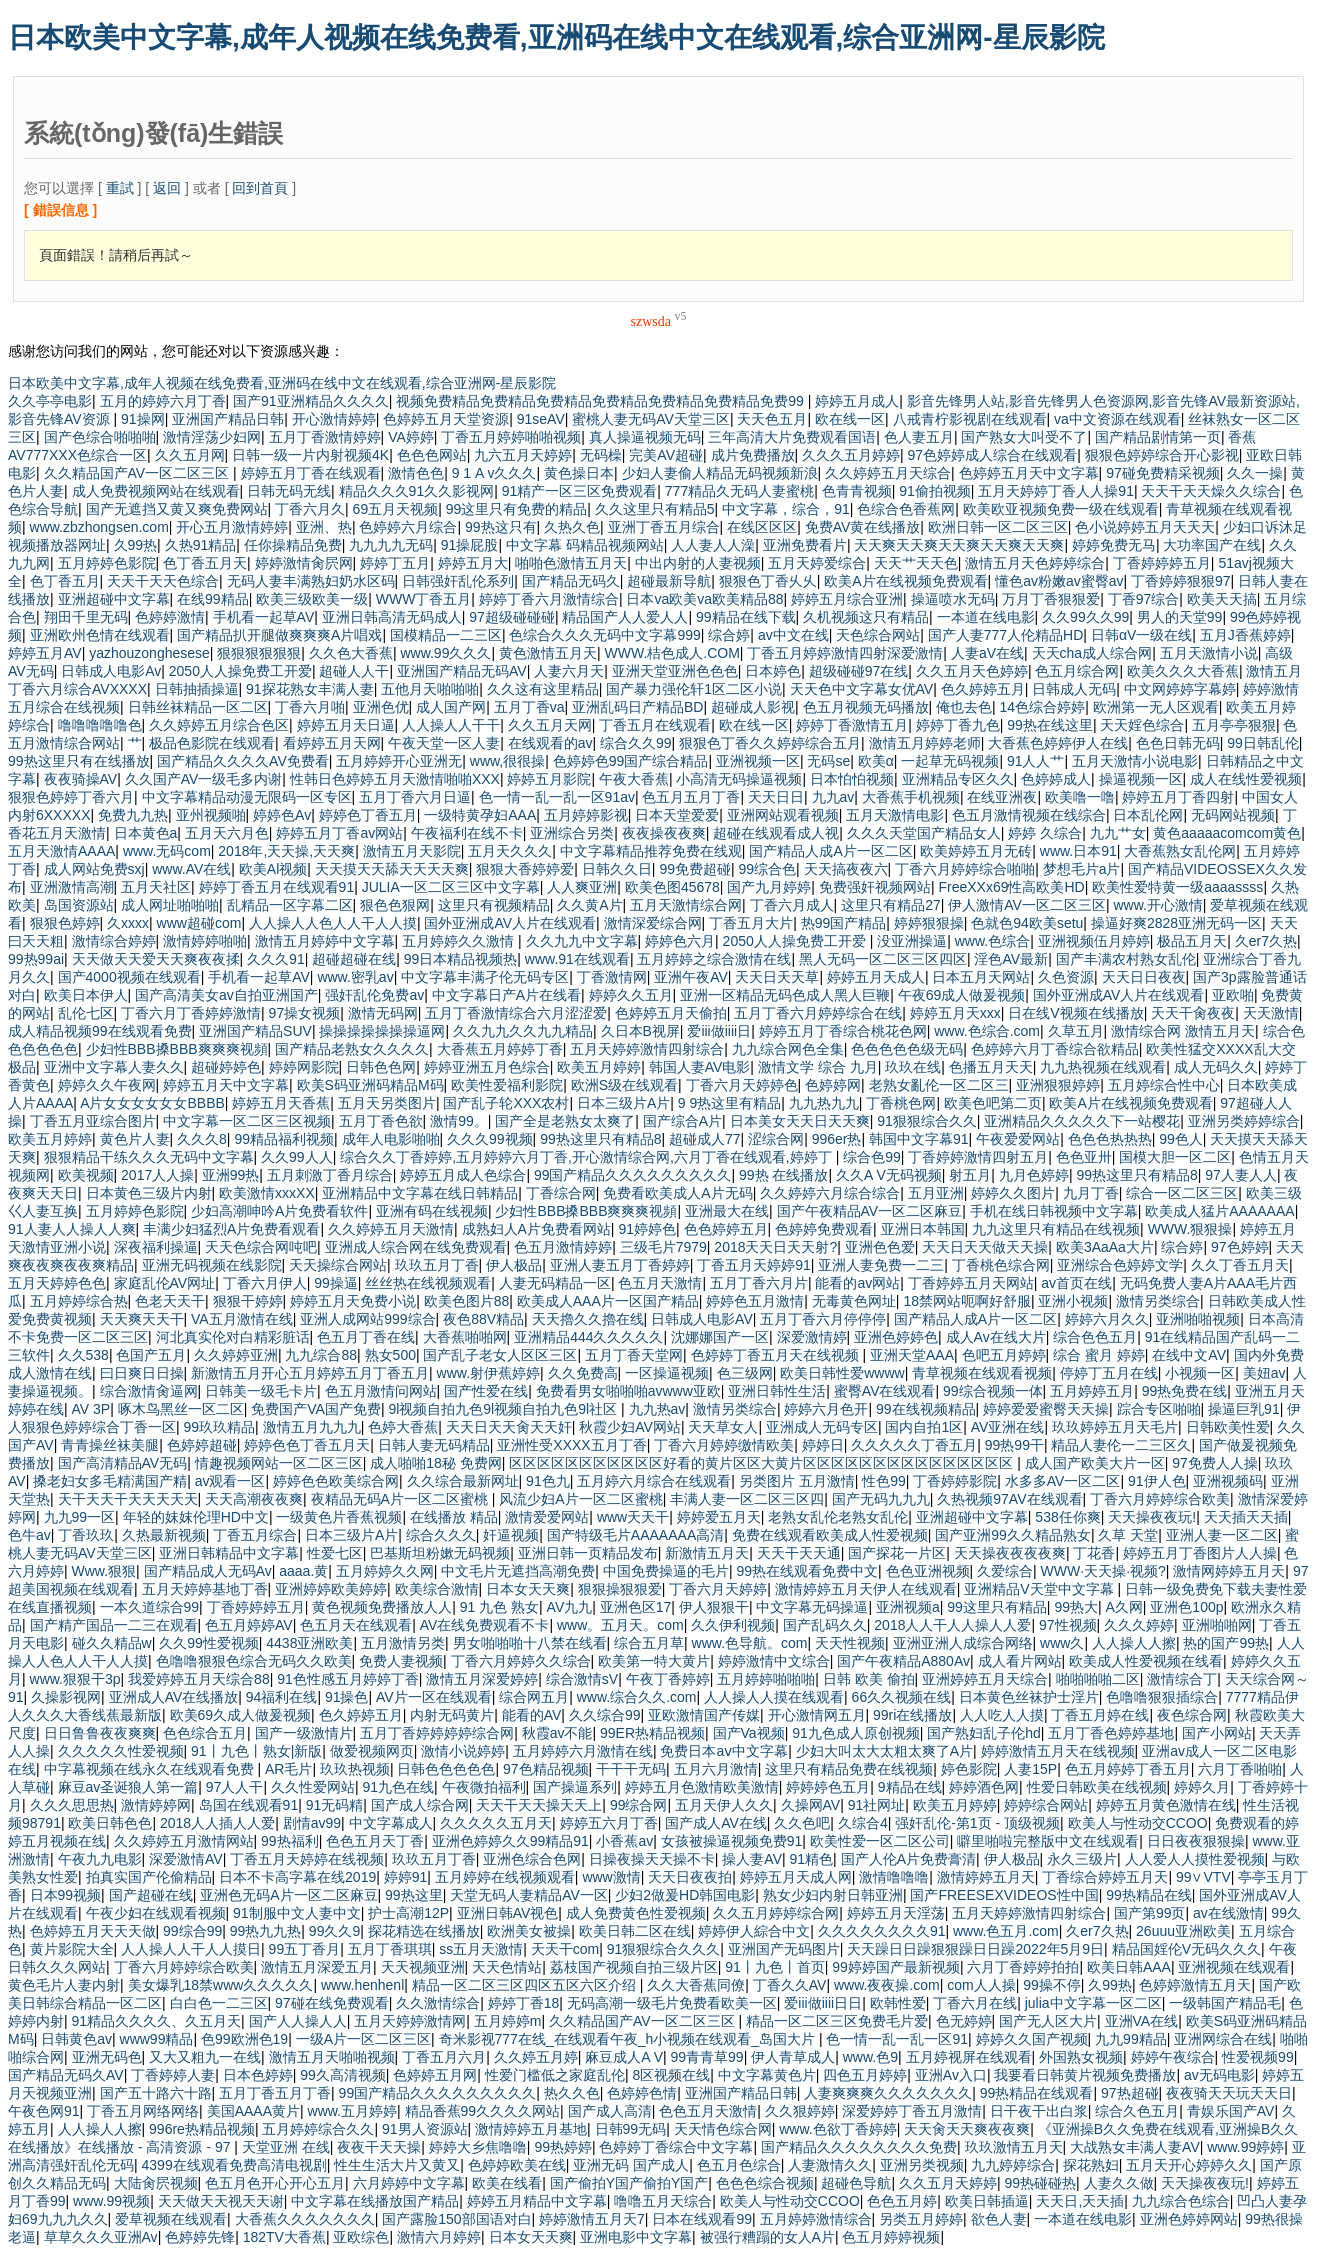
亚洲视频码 (1228, 1481)
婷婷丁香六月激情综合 (549, 599)
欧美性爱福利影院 (507, 1085)
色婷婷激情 (170, 617)
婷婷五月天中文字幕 (226, 1085)
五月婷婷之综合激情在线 (714, 959)
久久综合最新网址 (463, 1481)
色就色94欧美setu (1027, 923)
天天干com (565, 1949)
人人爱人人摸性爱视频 (1195, 1859)
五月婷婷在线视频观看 (505, 1877)
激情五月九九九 (312, 1427)
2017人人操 (157, 1175)
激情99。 (459, 1121)
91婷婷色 (647, 1229)
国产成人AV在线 (716, 1823)
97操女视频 (305, 1013)
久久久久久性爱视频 (121, 1751)
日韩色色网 (381, 1067)
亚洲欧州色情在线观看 (100, 635)
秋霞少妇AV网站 (630, 1427)
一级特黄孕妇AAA (480, 815)
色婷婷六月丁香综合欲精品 (1055, 1049)
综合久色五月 (1137, 2111)
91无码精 (335, 1805)
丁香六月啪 (310, 707)
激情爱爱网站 (547, 1517)
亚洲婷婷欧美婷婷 (331, 1589)
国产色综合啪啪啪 (100, 437)
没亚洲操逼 (912, 941)
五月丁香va (529, 707)
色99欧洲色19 (244, 2039)
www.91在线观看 (577, 959)
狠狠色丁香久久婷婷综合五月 (770, 743)
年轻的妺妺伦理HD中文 (196, 1517)
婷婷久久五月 (631, 995)
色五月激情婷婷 (563, 1247)
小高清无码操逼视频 (739, 779)
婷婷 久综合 (1045, 833)
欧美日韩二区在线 (635, 1931)
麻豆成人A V (624, 2057)
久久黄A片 (589, 905)
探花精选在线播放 (424, 1931)
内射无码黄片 (452, 1715)
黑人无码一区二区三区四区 (883, 959)
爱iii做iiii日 (719, 1031)
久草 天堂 (1128, 1535)
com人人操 (981, 1985)
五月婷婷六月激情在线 (583, 1751)
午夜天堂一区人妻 (444, 743)
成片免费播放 (753, 455)
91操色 (347, 1697)
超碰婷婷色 (226, 1067)
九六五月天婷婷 (523, 455)
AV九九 (570, 1607)
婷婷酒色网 (984, 1787)
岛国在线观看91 (249, 1805)
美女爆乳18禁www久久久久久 (221, 1985)
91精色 (812, 1859)
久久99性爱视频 (209, 1643)
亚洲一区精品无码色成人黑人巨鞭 (785, 995)
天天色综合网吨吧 (261, 1247)
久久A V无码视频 (889, 1175)
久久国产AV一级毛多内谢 (204, 779)
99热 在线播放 (783, 1175)
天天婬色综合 (1142, 725)
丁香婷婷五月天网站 (971, 1283)
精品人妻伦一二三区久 (1121, 1445)
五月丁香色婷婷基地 (1111, 1733)
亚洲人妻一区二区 (1222, 1535)
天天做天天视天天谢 (221, 2201)
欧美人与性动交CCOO (1138, 1823)
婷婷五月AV (45, 653)
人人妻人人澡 (713, 545)
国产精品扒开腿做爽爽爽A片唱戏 (279, 635)
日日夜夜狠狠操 (1196, 1841)
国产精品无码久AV (66, 2075)
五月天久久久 (510, 851)
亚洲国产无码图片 (784, 1949)
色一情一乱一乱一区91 (897, 2039)
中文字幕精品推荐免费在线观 (651, 851)
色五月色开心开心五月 (275, 2183)
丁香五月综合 (255, 1535)
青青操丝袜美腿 (110, 1445)
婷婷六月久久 (1107, 1319)
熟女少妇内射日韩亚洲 (833, 1895)
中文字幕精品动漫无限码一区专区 (247, 797)
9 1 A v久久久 (494, 473)
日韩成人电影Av (111, 671)
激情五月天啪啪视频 (332, 2057)
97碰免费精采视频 (1163, 473)
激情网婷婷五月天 (1229, 1571)
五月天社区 (156, 887)
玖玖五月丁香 (437, 1265)
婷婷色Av (282, 815)
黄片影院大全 (72, 1949)
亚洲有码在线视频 (432, 1211)
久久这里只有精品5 (655, 509)
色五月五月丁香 (691, 797)
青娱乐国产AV (1231, 2111)
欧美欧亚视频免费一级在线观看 (1061, 509)
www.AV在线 (191, 869)
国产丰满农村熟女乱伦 (1126, 959)
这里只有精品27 (891, 905)
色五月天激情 (660, 1283)
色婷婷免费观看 (824, 1229)
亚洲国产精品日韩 (228, 419)
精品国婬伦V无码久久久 (1186, 1949)
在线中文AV (1189, 1355)
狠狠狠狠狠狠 (259, 653)
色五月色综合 (739, 2165)
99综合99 (192, 1931)
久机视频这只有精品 (866, 617)
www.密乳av (355, 977)
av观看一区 (230, 1481)
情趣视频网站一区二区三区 (279, 1463)
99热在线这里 (1050, 725)
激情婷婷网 (156, 1805)
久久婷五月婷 (536, 2057)
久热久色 (572, 527)
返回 (167, 188)
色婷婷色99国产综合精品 (631, 761)
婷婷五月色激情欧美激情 (702, 1787)
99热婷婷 (563, 2147)
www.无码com (167, 851)
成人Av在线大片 (996, 1337)
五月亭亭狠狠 (1234, 725)
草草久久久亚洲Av (101, 2237)
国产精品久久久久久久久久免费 (859, 2147)
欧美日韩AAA (1129, 1967)
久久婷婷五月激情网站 (184, 1841)
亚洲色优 (381, 707)
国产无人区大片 (1048, 2021)
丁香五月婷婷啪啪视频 (511, 437)
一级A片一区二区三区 (363, 2039)
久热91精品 (201, 545)
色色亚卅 (1084, 1157)
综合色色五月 (1095, 1337)
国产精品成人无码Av (208, 1571)
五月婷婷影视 (586, 815)
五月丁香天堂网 (634, 1355)
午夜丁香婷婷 (668, 1679)
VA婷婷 (411, 437)
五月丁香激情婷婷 (325, 437)
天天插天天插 (1246, 1517)
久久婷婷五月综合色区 (219, 725)
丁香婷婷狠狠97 (1181, 581)
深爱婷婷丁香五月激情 (912, 2111)
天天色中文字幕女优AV (862, 689)
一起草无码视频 (950, 761)
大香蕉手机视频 (911, 797)
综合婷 (729, 635)
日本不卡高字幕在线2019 (297, 1877)
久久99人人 (297, 1157)
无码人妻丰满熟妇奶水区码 (311, 581)
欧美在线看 (507, 2183)
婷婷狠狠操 (929, 923)
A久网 (1123, 1607)
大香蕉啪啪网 (465, 1337)
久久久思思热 (72, 1805)
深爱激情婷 (812, 1337)
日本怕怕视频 (852, 779)
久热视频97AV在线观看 (1009, 1499)
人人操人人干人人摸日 (191, 1949)
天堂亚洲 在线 (286, 2147)
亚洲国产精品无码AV (462, 671)
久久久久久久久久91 (882, 1931)
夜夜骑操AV (81, 779)
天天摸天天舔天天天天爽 (392, 869)
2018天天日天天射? (775, 1247)
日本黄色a (146, 833)
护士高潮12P (408, 1913)
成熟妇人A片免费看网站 (536, 1229)
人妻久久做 (1119, 2183)
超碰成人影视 (753, 707)
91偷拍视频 (935, 491)
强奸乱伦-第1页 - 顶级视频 (977, 1823)
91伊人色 (1157, 1481)
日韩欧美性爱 (1228, 1427)
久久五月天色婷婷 (972, 671)
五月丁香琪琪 (390, 1949)
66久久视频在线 (902, 1697)
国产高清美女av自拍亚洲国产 (226, 995)
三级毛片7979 (663, 1247)
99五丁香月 (305, 1949)
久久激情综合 (438, 2003)
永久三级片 (1082, 1859)
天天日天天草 (777, 977)
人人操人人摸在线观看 (774, 1697)
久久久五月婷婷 (851, 455)
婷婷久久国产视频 (1032, 2039)
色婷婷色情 (642, 2093)
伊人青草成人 (793, 2057)
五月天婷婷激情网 (410, 2021)
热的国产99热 (1226, 1643)
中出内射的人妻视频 (698, 563)
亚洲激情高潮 (72, 887)
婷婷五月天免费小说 (353, 1301)
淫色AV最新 (1011, 959)
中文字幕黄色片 (767, 2075)
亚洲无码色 (107, 2057)
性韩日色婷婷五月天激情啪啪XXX (395, 779)
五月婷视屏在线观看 (969, 2057)
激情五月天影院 (412, 851)
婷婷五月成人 (857, 401)
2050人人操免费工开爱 (240, 671)
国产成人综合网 (420, 1805)
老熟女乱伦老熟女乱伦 (838, 1517)
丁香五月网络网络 (143, 2111)
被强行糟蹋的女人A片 (767, 2237)
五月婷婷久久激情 (460, 941)
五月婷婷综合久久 (318, 2129)
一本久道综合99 (150, 1607)
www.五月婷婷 (352, 2111)
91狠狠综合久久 (927, 1121)
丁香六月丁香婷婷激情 (191, 1013)
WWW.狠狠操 (1190, 1229)
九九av (833, 797)
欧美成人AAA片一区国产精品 (608, 1301)
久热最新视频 (164, 1535)
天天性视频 (850, 1643)
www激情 (611, 1877)
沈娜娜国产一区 (720, 1337)
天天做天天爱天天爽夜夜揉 (156, 959)
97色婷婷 (1240, 1247)
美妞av (1264, 1373)
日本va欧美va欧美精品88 (704, 599)
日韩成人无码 (1074, 689)
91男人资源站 (425, 2129)
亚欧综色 (361, 2237)
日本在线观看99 (702, 2219)
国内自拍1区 (924, 1427)
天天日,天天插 (1080, 2201)
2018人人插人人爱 (217, 1823)
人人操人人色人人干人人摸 (333, 923)
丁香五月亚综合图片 (93, 1121)
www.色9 (870, 2057)
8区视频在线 (671, 2075)
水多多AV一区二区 (1063, 1481)
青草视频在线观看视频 (982, 1373)
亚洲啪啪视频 (1198, 1319)
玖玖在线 (913, 1067)
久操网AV (811, 1805)
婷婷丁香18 (524, 2003)
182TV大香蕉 (284, 2237)
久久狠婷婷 (800, 2111)
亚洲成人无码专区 (822, 1427)
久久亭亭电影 (50, 401)
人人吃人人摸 (1002, 1715)
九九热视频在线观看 (1103, 1067)
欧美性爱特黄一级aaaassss (1177, 887)
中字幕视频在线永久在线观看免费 (151, 1769)
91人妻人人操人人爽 (72, 1229)
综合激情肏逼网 (149, 1391)
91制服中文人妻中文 (297, 1913)
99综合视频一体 (993, 1391)
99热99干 (1014, 1445)
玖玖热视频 (355, 1769)
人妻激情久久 (830, 2165)
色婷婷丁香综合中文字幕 (676, 2147)
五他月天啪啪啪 (430, 689)
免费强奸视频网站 (875, 887)
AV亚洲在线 (1008, 1427)
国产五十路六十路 (156, 2093)
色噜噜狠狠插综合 (1162, 1697)
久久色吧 (802, 1823)
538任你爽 (1067, 1517)
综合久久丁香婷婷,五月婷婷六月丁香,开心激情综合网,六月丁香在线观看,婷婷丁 (587, 1157)
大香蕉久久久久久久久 (305, 2219)
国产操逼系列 (575, 1787)
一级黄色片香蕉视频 (339, 1517)
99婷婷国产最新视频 (896, 1967)
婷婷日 (823, 1445)
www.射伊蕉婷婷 (488, 1373)
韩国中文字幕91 (919, 1139)
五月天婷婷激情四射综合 (647, 1049)
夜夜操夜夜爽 (664, 833)
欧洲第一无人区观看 (1156, 707)
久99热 (136, 545)
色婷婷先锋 (200, 2237)
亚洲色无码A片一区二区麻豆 (288, 1895)
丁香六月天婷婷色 (742, 1085)
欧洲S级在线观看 (624, 1085)
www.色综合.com (987, 1031)
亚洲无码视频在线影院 (212, 1265)
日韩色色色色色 (446, 1769)
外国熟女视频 (1081, 2057)
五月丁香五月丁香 (275, 2093)
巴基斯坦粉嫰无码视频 (440, 1553)
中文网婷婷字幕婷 (1180, 689)
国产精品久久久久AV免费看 (243, 761)
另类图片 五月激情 (797, 1481)
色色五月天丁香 (375, 1841)
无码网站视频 (1233, 815)
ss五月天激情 (481, 1949)
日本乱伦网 (1148, 815)
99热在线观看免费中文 (807, 1571)
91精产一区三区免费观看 (580, 491)
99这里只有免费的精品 (517, 509)
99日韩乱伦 (1263, 743)
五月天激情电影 (895, 815)
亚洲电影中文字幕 (636, 2237)
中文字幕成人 (391, 1823)
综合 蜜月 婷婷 (1099, 1355)
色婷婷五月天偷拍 (671, 1013)
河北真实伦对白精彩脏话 (233, 1337)
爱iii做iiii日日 (823, 2003)
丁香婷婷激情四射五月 (978, 1157)
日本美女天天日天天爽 (800, 1121)
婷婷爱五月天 (719, 1517)
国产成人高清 (610, 2111)
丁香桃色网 (901, 1103)
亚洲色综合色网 (532, 1859)
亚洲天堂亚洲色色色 (675, 671)
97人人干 (235, 1787)
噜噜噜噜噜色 (100, 725)
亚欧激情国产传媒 (704, 1715)
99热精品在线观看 (1037, 2093)
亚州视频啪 (211, 815)
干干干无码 (631, 1769)
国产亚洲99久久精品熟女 (1013, 1535)
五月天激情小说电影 (1135, 761)
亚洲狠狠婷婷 (1058, 1085)
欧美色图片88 (467, 1301)
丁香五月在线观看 (655, 725)
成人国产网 (451, 707)
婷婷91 (406, 1877)
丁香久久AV (790, 1985)
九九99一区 (80, 1517)
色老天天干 (170, 1301)
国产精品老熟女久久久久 (352, 1049)
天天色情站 (507, 1967)
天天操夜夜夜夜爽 (1010, 1553)
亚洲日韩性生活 (777, 1391)
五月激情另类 (403, 1643)
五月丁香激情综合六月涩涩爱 (516, 1013)
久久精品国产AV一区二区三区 (139, 473)
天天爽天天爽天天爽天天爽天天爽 (959, 545)
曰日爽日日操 (142, 1373)
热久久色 (572, 2093)
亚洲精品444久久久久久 (588, 1337)
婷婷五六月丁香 (609, 1823)
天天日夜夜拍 (690, 1877)
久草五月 (1076, 1031)
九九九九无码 (391, 545)
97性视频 (1068, 1625)
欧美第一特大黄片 (654, 1661)
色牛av (29, 1535)
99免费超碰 (695, 869)
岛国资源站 (79, 905)
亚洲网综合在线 (1223, 2039)
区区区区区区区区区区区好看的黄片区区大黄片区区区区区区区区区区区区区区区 (763, 1463)
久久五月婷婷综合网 (776, 1913)
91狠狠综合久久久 (664, 1949)
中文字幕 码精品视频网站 (585, 545)
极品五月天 (1192, 941)
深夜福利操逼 (156, 1247)
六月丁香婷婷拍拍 (1023, 1967)
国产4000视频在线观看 (129, 977)
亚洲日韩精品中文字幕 (229, 1553)
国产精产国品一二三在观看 (114, 1625)
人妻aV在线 (987, 653)
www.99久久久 (445, 653)
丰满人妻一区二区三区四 (747, 1499)
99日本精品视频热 (461, 959)
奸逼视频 (511, 1535)
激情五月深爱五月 (317, 1967)
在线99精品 (213, 599)
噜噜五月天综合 (663, 2201)
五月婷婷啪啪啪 (766, 1679)
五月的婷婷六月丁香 (163, 401)
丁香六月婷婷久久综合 (521, 1661)
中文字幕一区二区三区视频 (247, 1121)
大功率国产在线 (1212, 545)
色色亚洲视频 (928, 1571)
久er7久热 (1266, 941)
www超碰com (199, 923)
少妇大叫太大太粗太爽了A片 (884, 1751)
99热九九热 (266, 1931)
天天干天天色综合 (163, 581)
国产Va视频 (749, 1733)
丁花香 (1094, 1553)
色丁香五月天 (205, 563)
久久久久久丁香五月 (914, 1445)
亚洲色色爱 (880, 1247)
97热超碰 (1130, 2093)
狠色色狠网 (395, 905)
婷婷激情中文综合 (774, 1661)
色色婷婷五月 (726, 1229)
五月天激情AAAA (61, 851)
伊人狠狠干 (714, 1607)
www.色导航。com (750, 1643)
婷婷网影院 (304, 1067)
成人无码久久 (1216, 1067)
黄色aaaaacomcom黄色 (1227, 833)
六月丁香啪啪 (1240, 1769)
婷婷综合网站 (1046, 1805)
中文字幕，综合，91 (786, 509)
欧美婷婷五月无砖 (976, 851)
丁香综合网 (561, 1193)
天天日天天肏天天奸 (509, 1427)
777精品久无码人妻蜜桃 (739, 491)
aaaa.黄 (303, 1571)
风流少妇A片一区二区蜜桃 (580, 1499)
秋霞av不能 (557, 1733)
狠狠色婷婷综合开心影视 (1162, 455)
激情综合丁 (1182, 1679)
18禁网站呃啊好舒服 (967, 1301)
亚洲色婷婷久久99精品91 (510, 1841)
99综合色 (768, 869)
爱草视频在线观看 (171, 2219)
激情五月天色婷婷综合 (1035, 563)
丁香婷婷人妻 (173, 2075)
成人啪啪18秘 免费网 (435, 1463)
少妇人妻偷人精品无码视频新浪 (720, 473)
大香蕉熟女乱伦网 (1180, 851)
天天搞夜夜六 (846, 869)
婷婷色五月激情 (755, 1301)
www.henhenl (362, 1985)
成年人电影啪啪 (391, 1139)
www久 (1062, 1643)
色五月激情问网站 (381, 1391)
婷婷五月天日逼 (346, 725)
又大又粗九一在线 (205, 2057)
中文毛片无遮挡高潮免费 (518, 1571)
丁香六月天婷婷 (718, 1589)
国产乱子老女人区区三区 (500, 1355)
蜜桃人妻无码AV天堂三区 (651, 419)
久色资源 (1066, 977)
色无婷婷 (964, 2021)
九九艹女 (1118, 833)
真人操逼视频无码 (645, 437)
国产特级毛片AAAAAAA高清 (635, 1535)
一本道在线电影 (986, 617)
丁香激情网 (612, 977)
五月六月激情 (716, 1769)
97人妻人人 (1241, 1175)
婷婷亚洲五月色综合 (487, 1067)
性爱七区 (335, 1553)
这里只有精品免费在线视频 (849, 1769)
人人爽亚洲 (582, 887)
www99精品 (157, 2039)
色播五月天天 (991, 1067)
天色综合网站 (878, 635)
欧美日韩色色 (110, 1823)
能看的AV (532, 1715)
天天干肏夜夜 (1193, 1013)
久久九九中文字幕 (582, 941)
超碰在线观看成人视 (776, 833)
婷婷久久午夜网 (107, 1085)
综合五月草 (649, 1643)
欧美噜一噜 (1080, 797)
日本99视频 (66, 1895)
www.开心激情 (1157, 905)
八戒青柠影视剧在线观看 (970, 419)
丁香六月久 (310, 509)
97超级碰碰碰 (512, 617)
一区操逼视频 (667, 1373)
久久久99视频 (490, 1139)
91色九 (548, 1481)
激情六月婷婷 (439, 2237)
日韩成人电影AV (702, 1319)
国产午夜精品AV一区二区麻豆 (870, 1211)
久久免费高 (583, 1373)
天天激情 (1271, 1013)
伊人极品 (514, 1265)
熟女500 (390, 1355)
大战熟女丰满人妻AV (1135, 2147)
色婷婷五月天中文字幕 (1029, 473)
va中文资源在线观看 (1117, 419)
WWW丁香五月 (424, 599)
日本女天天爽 (528, 1589)
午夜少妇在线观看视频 (156, 1913)
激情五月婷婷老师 (925, 743)
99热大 (1076, 1607)
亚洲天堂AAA (912, 1355)
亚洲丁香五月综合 (664, 527)
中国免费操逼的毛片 (666, 1571)
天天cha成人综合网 (1092, 653)
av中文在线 (793, 635)
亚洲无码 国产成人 (631, 2165)
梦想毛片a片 (1082, 869)
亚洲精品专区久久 (958, 779)
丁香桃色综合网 (1001, 1265)
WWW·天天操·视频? (1103, 1571)
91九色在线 (399, 1787)
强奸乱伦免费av (374, 995)
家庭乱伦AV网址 (165, 1283)
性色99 (884, 1481)
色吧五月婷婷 (1004, 1355)
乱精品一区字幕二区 (290, 905)
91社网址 (877, 1805)
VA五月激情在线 (242, 1319)
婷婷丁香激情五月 (852, 725)
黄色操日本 (579, 473)
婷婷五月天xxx (955, 1013)
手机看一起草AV (264, 617)
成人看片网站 (1020, 1661)
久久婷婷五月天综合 (888, 473)
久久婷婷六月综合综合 (830, 1193)
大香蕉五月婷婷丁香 (500, 1049)
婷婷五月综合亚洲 (847, 599)
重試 (120, 188)
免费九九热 (133, 815)
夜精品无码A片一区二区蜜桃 (401, 1499)
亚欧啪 (1233, 995)
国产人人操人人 (298, 2021)
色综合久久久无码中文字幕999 (604, 635)
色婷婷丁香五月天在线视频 (777, 1355)
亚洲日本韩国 (923, 1229)
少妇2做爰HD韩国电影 (685, 1895)
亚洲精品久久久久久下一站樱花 (1082, 1121)
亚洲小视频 (1073, 1301)
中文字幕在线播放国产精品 (375, 2201)
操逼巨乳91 (1244, 1409)
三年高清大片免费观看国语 (792, 437)
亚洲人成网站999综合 (367, 1319)
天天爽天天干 (142, 1319)
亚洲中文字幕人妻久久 (114, 1067)
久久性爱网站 (313, 1787)
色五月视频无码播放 (866, 707)
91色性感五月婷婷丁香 (348, 1679)
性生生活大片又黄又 (397, 2165)
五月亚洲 (936, 1193)
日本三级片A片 (623, 1103)
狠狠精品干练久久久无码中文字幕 (149, 1157)
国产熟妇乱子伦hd (984, 1733)
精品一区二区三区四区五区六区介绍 (526, 1985)
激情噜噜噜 (894, 1877)
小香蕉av (624, 1841)
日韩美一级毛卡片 (261, 1391)
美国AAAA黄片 (253, 2111)
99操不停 (1052, 1985)
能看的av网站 (857, 1283)
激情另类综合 (1158, 1301)
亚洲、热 (324, 527)
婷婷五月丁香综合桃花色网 (843, 1031)
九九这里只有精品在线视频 (1056, 1229)
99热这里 (414, 1895)
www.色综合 (992, 941)
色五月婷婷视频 (891, 2237)
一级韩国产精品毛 (1225, 2003)
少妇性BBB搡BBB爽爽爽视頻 (177, 1049)
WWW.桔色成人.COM (672, 653)
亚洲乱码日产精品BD (637, 707)
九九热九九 (824, 1103)
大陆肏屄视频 (156, 2183)
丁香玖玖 (86, 1535)
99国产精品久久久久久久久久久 (633, 1175)
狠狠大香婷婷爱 (525, 869)
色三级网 (745, 1373)
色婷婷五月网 (435, 2075)
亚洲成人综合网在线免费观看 (416, 1247)
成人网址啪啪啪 (170, 905)
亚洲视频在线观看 (1234, 1967)
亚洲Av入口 (951, 2075)
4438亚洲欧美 (309, 1643)
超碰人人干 (354, 671)
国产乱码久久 (825, 1625)
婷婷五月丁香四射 (1178, 797)
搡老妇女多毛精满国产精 (110, 1481)
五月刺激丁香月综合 (330, 1175)
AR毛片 (288, 1769)
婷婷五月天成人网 (796, 1877)
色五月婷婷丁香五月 (1128, 1769)
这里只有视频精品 (494, 905)
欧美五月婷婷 (599, 1067)
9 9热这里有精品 (729, 1103)
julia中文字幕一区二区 (1093, 2003)
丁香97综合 (1144, 599)
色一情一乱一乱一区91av (557, 797)
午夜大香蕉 (634, 779)
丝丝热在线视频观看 (428, 1283)
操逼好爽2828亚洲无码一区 (1176, 923)
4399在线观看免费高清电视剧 (234, 2165)
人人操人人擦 (1134, 1643)
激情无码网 (383, 1013)
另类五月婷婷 (921, 2219)
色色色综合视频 (765, 2183)
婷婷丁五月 (395, 563)
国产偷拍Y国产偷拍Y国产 (629, 2183)
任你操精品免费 (293, 545)
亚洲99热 (231, 1175)
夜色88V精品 (483, 1319)
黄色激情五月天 (548, 653)
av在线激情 (1228, 1913)
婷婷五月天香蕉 (281, 1103)
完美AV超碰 (666, 455)
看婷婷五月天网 (332, 743)
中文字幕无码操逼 (812, 1607)
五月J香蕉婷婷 (1245, 635)
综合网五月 (534, 1697)
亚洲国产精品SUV (255, 1031)
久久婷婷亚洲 (236, 1355)
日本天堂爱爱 (677, 815)
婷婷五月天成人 (876, 977)
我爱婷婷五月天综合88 (199, 1679)
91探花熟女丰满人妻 (310, 689)
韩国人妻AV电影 (700, 1067)
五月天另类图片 (387, 1103)
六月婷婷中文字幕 (409, 2183)
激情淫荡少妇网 (212, 437)
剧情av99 (312, 1823)
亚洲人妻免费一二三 (881, 1265)
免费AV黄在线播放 (863, 527)
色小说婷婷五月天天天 (1145, 527)
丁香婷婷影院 (955, 1481)
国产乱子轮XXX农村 (506, 1103)
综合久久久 (441, 1535)
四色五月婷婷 (865, 2075)
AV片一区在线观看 (434, 1697)
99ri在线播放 (912, 1715)
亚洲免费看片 (805, 545)
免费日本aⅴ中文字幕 (724, 1751)
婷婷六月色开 (826, 1409)
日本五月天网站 (981, 977)
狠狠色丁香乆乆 (768, 581)
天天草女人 (723, 1427)
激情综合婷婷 (114, 941)
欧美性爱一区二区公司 (880, 1841)
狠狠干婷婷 (248, 1301)
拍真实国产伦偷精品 (149, 1877)
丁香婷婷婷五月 (1162, 563)
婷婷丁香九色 (958, 725)
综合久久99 (636, 743)
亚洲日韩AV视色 (508, 1913)
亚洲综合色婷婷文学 (1120, 1265)
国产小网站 (1217, 1733)
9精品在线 (910, 1787)
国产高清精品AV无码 (123, 1463)
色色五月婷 (902, 2201)
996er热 (837, 1139)
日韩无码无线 (289, 491)
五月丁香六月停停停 (823, 1319)
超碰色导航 (856, 2183)
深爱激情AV (186, 1859)
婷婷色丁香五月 (368, 815)
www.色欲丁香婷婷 (837, 2129)
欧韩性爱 (898, 2003)
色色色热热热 (1110, 1139)
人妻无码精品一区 (555, 1283)
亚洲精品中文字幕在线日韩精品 (420, 1193)
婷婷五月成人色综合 (463, 1175)
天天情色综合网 (723, 2129)
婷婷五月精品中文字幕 (537, 2201)
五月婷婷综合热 (79, 1301)
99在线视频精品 (926, 1409)
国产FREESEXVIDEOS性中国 (1004, 1895)
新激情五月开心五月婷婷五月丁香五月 (310, 1373)
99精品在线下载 (746, 617)
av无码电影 (1219, 2075)
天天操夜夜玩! (1152, 1517)
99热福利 (290, 1841)
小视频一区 (1200, 1373)
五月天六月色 (227, 833)
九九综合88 (321, 1355)
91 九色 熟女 (499, 1607)
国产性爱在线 (486, 1391)
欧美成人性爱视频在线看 (1146, 1661)
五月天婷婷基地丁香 (205, 1589)
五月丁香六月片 (759, 1283)
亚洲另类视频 (922, 2165)
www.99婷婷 (1245, 2147)
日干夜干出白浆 (1039, 2111)
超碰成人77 (705, 1139)
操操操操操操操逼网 (382, 1031)
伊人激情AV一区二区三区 (1027, 905)
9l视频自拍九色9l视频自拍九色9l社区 (504, 1409)
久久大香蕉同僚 (696, 1985)
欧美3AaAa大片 (1105, 1247)
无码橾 (601, 455)
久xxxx (128, 923)
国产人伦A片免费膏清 (908, 1859)
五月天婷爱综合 (817, 563)
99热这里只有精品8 (600, 1139)
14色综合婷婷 (1043, 707)
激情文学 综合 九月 (818, 1067)
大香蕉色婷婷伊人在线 (1058, 743)
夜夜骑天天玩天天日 (1229, 2093)
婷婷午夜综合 (1173, 2057)
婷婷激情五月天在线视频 (1058, 1751)
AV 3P (91, 1409)
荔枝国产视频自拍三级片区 (634, 1967)
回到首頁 (260, 188)
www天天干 (633, 1517)
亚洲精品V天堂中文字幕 (1040, 1589)
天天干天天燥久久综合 (1211, 491)
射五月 (970, 1175)
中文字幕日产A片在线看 (506, 995)
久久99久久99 (1085, 617)
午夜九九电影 (100, 1859)
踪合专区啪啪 (1159, 1409)
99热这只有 (501, 527)
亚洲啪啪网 (1217, 1625)
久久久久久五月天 (496, 1823)
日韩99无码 (631, 2129)
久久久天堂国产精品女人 (924, 833)
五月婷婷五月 (1092, 1391)
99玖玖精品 (220, 1427)
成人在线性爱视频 (1246, 779)
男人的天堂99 (1180, 617)
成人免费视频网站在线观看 (156, 491)
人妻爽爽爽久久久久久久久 (888, 2093)
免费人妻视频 (401, 1661)
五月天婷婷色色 (57, 1283)
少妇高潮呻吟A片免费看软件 (279, 1211)
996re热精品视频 (202, 2129)
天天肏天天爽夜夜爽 (967, 2129)
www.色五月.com (1006, 1931)
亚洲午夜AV (691, 977)
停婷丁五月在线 (1109, 1373)
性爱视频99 (1258, 2057)
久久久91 (276, 959)
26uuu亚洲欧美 (1183, 1931)
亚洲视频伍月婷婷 (1094, 941)
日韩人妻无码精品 (434, 1445)
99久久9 (334, 1931)
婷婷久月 (1202, 1787)
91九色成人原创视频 (856, 1733)
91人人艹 (1036, 761)
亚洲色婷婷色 (896, 1337)
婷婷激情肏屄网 (304, 563)
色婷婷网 (833, 1085)
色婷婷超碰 (202, 1445)
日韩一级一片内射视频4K (310, 455)
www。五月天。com (620, 1625)
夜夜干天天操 (379, 2147)
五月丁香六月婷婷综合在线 (818, 1013)
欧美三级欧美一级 (312, 599)
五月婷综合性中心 (1164, 1085)
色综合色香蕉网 (906, 509)
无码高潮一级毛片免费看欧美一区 (672, 2003)
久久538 (83, 1355)
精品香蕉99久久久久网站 (483, 2111)
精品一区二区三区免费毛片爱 (837, 2021)
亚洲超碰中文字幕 (114, 599)
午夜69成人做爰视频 (962, 995)
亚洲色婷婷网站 (1189, 2219)
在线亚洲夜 (1002, 797)
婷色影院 (969, 1769)
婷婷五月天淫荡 (896, 1913)
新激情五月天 (707, 1553)
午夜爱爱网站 (1018, 1139)
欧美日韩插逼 (987, 2201)
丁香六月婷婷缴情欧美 (724, 1445)
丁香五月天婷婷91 (754, 1265)
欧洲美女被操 (529, 1931)
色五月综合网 (1077, 671)
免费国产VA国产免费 (316, 1409)
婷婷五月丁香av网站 (339, 833)
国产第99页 (1150, 1913)
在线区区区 (762, 527)
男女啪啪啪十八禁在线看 (530, 1643)
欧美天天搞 (1222, 599)
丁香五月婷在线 (1100, 1715)
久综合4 (863, 1823)
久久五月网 (190, 455)
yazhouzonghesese (149, 653)
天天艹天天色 (916, 563)
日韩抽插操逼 (197, 689)
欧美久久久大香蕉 (1183, 671)
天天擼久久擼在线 (588, 1319)
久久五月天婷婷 (948, 2183)
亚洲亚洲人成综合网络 (963, 1643)
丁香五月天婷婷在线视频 (307, 1859)
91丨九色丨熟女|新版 (256, 1751)
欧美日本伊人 (86, 995)
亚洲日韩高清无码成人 (392, 617)
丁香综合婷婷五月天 (1105, 1877)
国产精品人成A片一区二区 (830, 851)
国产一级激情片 (304, 1733)
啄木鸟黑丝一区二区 (181, 1409)
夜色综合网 (1192, 1715)
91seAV (541, 419)
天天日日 (776, 797)
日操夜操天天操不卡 (652, 1859)
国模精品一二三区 (446, 635)
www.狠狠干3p (75, 1679)
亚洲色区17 (636, 1607)
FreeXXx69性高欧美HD (1011, 887)
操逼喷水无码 (953, 599)
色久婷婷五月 (983, 689)
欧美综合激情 (437, 1589)
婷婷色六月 (680, 941)
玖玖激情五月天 (1014, 2147)
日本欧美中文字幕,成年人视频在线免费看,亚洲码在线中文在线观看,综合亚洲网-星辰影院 (556, 37)
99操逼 (336, 1283)
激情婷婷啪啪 (205, 941)
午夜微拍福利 (484, 1787)
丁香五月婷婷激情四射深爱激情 (845, 653)
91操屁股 (470, 545)
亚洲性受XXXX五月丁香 (571, 1445)
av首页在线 (1076, 1283)
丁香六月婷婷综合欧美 (1160, 1499)
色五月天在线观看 (356, 1625)
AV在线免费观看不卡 (485, 1625)
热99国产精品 (844, 923)
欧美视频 (86, 1175)
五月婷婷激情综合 (816, 2219)
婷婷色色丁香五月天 (307, 1445)
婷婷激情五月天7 (592, 2219)
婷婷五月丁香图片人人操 (1200, 1553)
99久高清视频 (343, 2075)
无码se (828, 761)
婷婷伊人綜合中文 (754, 1931)
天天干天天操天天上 (539, 1805)
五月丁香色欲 (381, 1121)
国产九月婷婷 (769, 887)
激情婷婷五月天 (986, 1877)
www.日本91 (1078, 851)
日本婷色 (773, 671)
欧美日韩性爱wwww (842, 1373)
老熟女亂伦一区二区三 (939, 1085)
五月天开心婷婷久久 (1189, 2165)
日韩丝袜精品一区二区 (198, 707)
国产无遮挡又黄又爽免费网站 (177, 509)
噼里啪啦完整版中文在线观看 (1048, 1841)
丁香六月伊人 (265, 1283)
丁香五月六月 (444, 2057)
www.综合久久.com (637, 1697)
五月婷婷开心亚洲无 (399, 761)
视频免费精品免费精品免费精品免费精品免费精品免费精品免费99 (601, 401)
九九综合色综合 (1181, 2201)
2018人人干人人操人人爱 (952, 1625)
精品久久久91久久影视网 (417, 491)
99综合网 (639, 1805)
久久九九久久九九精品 (523, 1031)
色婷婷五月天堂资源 (446, 419)
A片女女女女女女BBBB (152, 1103)
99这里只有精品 (997, 1607)
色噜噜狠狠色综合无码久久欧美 (254, 1661)
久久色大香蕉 (351, 653)
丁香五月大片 (751, 923)
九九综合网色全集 (788, 1049)
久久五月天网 (550, 725)
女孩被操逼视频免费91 (732, 1841)
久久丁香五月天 (1240, 1265)
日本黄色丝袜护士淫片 (1029, 1697)
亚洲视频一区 (758, 761)
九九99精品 (1131, 2039)
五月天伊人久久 (724, 1805)
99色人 (1181, 1139)
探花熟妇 (1091, 2165)
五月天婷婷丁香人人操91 (1056, 491)
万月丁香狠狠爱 (1051, 599)
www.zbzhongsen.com (99, 527)
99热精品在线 (1149, 1895)
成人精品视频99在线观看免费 (100, 1031)
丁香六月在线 (975, 2003)
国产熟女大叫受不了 (1024, 437)
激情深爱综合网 (653, 923)
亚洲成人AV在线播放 (174, 1697)
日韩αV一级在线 (1141, 635)
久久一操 (1255, 473)
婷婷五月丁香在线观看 (311, 473)
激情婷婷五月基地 (531, 2129)
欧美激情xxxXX (267, 1193)
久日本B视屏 (640, 1031)
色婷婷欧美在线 (517, 2165)
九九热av (657, 1409)
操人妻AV (752, 1859)
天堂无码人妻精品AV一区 (529, 1895)
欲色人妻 (999, 2219)
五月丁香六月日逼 (415, 797)
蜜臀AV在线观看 (885, 1391)
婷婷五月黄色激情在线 (1166, 1805)
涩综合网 (776, 1139)
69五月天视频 (396, 509)
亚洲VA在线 (1142, 2021)
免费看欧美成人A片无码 (677, 1193)
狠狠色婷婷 (65, 923)
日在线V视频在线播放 (1075, 1013)
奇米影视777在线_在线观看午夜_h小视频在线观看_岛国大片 (629, 2039)
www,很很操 (507, 761)
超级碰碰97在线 (859, 671)
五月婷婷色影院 (107, 563)
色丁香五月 (65, 581)
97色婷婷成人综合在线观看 (993, 455)
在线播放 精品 (454, 1517)
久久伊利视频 (733, 1625)
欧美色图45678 (672, 887)
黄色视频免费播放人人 (382, 1607)
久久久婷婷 (1139, 1625)
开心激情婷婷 (334, 419)
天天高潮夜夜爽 (254, 1499)
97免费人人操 (1215, 1463)
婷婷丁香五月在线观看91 (277, 887)
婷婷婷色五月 (828, 1787)
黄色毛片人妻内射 (64, 1985)
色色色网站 (432, 455)
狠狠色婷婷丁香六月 (71, 797)
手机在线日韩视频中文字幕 (1054, 1211)
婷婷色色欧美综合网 (336, 1481)
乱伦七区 (86, 1013)
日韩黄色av (76, 2039)
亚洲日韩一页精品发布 (588, 1553)
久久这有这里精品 (543, 689)
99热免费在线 (1185, 1391)
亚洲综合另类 (572, 833)
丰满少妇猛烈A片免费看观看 (231, 1229)
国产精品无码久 (571, 581)
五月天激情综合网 (686, 905)
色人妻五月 (919, 437)
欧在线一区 (850, 419)
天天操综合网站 (338, 1265)
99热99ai (36, 959)
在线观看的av (550, 743)
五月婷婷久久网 (385, 1571)
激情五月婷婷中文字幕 (325, 941)
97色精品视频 (546, 1769)
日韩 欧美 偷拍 (869, 1679)
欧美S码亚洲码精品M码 (370, 1085)
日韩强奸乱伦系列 (458, 581)
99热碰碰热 (1040, 2183)
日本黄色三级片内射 (149, 1193)
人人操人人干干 (451, 725)
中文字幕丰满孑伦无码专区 (485, 977)
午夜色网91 (44, 2111)
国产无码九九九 (881, 1499)
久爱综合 (1005, 1571)
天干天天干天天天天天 (128, 1499)
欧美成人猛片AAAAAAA (1219, 1211)
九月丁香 (1091, 1193)
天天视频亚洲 (423, 1967)
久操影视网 (66, 1697)
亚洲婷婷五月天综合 (985, 1679)
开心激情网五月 (817, 1715)
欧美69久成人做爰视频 (241, 1715)
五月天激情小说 (1209, 653)
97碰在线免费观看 (332, 2003)
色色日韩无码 (1178, 743)
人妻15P (1030, 1769)
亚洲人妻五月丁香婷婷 (620, 1265)
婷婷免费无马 (1114, 545)
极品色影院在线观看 (212, 743)
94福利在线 (282, 1697)
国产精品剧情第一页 (1158, 437)
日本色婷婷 (258, 2075)
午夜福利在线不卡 (467, 833)
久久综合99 (605, 1715)
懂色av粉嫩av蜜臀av (1059, 581)
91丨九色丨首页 (775, 1967)
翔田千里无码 (86, 617)
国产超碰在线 (151, 1895)
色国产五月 (151, 1355)
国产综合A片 (682, 1121)
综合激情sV (582, 1679)
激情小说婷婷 (463, 1751)
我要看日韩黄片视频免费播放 (1085, 2075)
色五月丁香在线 (366, 1337)
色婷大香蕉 (403, 1427)
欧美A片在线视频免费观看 (905, 581)
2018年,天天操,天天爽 (286, 851)
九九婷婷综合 (1013, 2165)
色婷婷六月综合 (408, 527)
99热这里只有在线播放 (79, 761)
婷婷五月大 (473, 563)
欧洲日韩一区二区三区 (998, 527)
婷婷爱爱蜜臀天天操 (1046, 1409)
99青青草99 (707, 2057)
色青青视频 (857, 491)
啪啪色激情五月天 (571, 563)
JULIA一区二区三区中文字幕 (451, 887)
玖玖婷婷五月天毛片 (1115, 1427)
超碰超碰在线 (354, 959)
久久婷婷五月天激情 (391, 1229)
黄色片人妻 (135, 1139)
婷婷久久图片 (1013, 1193)
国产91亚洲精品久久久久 (311, 401)
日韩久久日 (617, 869)
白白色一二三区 (219, 2003)
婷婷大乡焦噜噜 (478, 2147)
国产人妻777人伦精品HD (1006, 635)
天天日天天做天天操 (985, 1247)
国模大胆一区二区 (1175, 1157)
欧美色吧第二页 (993, 1103)
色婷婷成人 (1056, 779)
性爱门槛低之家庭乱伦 (555, 2075)
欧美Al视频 (273, 869)
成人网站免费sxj (94, 869)
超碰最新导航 (669, 581)
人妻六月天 (569, 671)
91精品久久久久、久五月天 (157, 2021)
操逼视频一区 (1141, 779)
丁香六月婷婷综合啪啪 (965, 869)
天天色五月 (772, 419)
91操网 (143, 419)
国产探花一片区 (897, 1553)
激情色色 (416, 473)
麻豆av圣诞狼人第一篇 (128, 1787)
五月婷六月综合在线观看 (654, 1481)
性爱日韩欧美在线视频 (1097, 1787)
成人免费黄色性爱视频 (636, 1913)
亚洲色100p (1186, 1607)
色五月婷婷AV (249, 1625)
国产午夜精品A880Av (903, 1661)
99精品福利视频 (284, 1139)
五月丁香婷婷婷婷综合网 (437, 1733)
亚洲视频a (908, 1607)
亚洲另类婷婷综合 (1244, 1121)
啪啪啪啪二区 (1098, 1679)
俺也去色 (964, 707)
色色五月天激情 (708, 2111)
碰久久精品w (112, 1643)
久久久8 (202, 1139)
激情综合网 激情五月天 (1183, 1031)
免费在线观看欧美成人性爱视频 (830, 1535)
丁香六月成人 (792, 905)
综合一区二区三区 (1182, 1193)
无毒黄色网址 (854, 1301)
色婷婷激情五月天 (1195, 1985)
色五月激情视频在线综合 (1029, 815)
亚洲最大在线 (727, 1211)
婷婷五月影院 (549, 779)
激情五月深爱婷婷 (482, 1679)
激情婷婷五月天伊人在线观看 (866, 1589)
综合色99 (872, 1157)
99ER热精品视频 (652, 1733)
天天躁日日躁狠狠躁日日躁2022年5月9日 (975, 1949)
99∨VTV (1203, 1877)
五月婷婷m (508, 2021)
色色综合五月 (205, 1733)
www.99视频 (111, 2201)
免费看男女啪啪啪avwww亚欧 (628, 1391)
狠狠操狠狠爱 (620, 1589)
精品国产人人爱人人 (625, 617)
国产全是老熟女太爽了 (565, 1121)
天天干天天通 (799, 1553)
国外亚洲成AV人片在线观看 (510, 923)
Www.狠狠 (104, 1571)
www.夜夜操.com (887, 1985)
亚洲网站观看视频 (783, 815)
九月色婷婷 (1034, 1175)
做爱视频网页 (372, 1751)
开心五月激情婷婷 (232, 527)
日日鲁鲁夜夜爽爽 (100, 1733)
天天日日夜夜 (1144, 977)
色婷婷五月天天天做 (93, 1931)
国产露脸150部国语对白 (456, 2219)
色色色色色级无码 (907, 1049)
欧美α (876, 761)
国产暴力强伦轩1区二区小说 (694, 689)
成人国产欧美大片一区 (1095, 1463)
